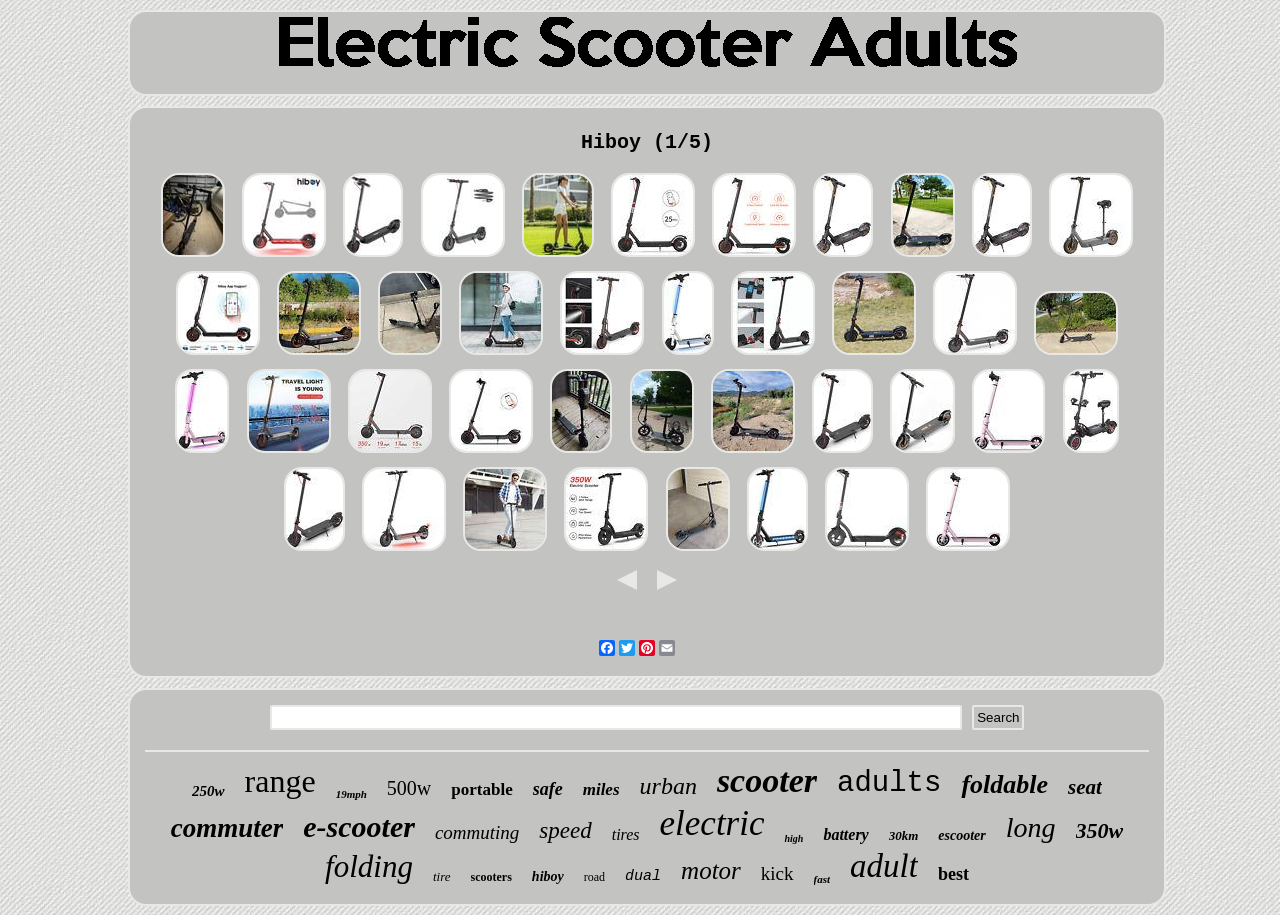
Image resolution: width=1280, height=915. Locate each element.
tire (442, 876)
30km (904, 835)
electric (712, 823)
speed (565, 830)
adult (884, 866)
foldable (1004, 784)
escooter (961, 835)
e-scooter (359, 826)
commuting (477, 832)
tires (626, 834)
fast (822, 879)
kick (777, 873)
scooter (767, 780)
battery (845, 834)
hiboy (548, 876)
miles (601, 789)
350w (1100, 830)
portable (481, 789)
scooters (491, 877)
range (280, 781)
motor (711, 870)
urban (668, 786)
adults (889, 783)
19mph (351, 794)
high (793, 838)
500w (409, 788)
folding (369, 866)
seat (1085, 787)
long (1031, 827)
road (594, 877)
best (953, 874)
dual (643, 876)
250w (208, 791)
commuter (227, 828)
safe (548, 789)
